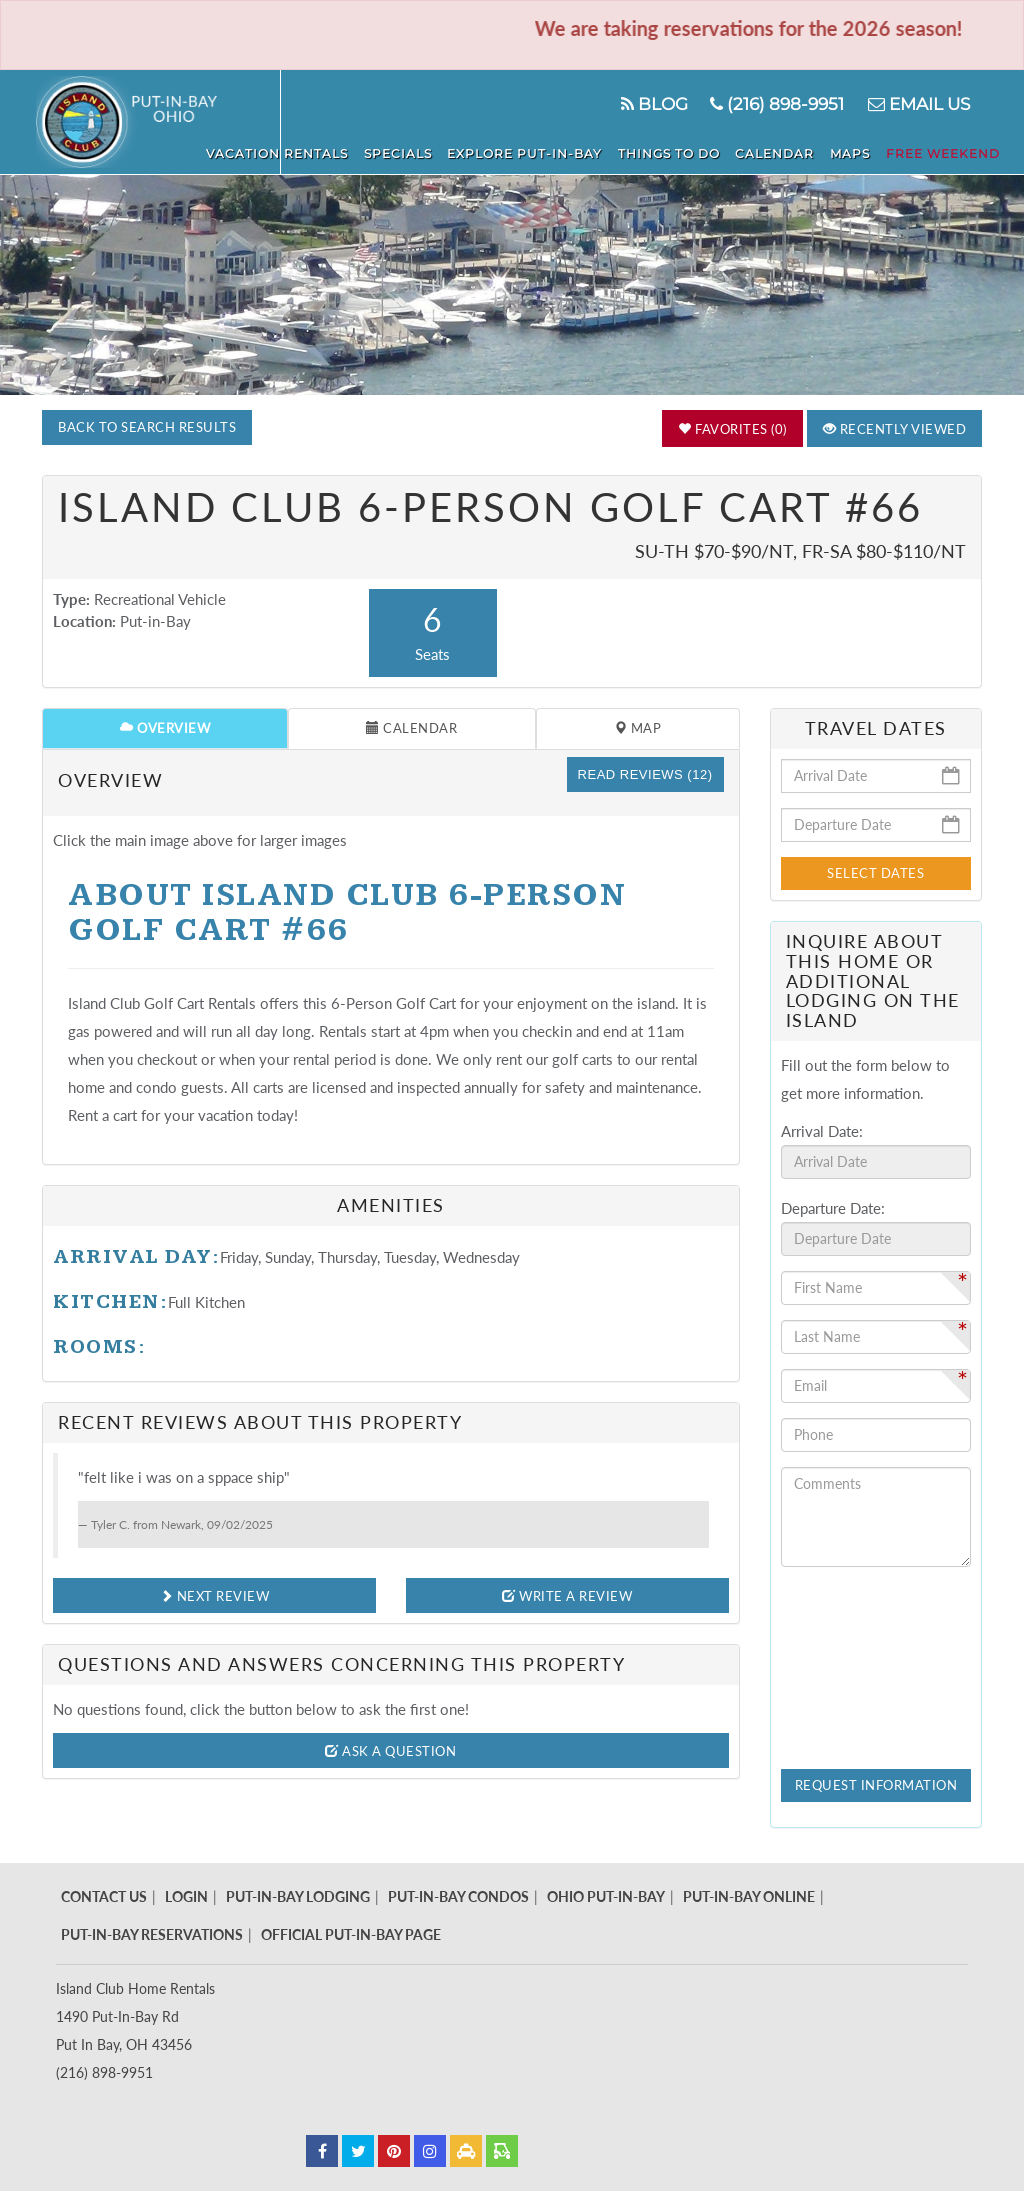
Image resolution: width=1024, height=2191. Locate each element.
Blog (650, 104)
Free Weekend (947, 151)
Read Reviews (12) (645, 774)
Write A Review (567, 1596)
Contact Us (104, 1896)
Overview (165, 728)
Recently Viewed (895, 429)
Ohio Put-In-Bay (606, 1896)
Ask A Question (390, 1751)
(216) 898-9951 (775, 104)
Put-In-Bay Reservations (152, 1934)
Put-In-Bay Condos (458, 1896)
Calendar (790, 151)
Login (186, 1896)
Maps (860, 151)
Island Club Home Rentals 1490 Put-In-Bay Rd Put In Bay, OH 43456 (135, 2016)
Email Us (917, 104)
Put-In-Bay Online (749, 1896)
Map (638, 728)
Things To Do (690, 151)
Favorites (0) (732, 429)
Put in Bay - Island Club (158, 122)
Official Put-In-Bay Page (351, 1934)
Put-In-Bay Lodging (298, 1896)
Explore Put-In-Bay (551, 151)
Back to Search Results (147, 427)
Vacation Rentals (315, 151)
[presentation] (863, 1654)
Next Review (215, 1596)
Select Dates (875, 873)
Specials (430, 151)
